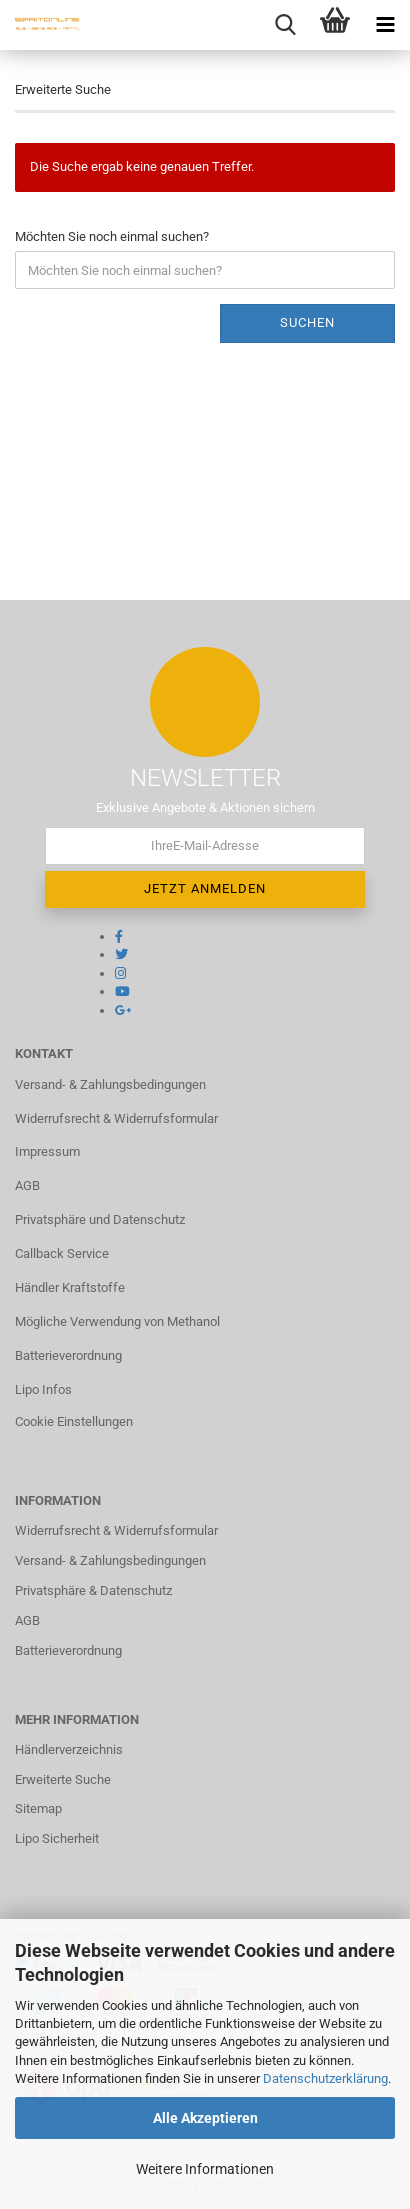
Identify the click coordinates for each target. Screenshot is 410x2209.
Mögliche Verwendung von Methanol (117, 1321)
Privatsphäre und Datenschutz (100, 1219)
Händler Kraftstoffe (70, 1287)
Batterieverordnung (68, 1355)
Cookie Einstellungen (74, 1421)
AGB (27, 1185)
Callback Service (62, 1253)
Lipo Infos (43, 1389)
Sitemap (38, 1808)
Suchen (307, 322)
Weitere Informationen (205, 2169)
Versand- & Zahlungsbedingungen (110, 1084)
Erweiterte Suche (63, 1779)
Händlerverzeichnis (69, 1749)
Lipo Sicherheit (57, 1838)
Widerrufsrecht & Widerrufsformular (116, 1118)
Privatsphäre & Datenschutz (93, 1590)
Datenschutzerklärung (325, 2078)
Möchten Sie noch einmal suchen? (112, 236)
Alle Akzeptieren (205, 2118)
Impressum (47, 1151)
